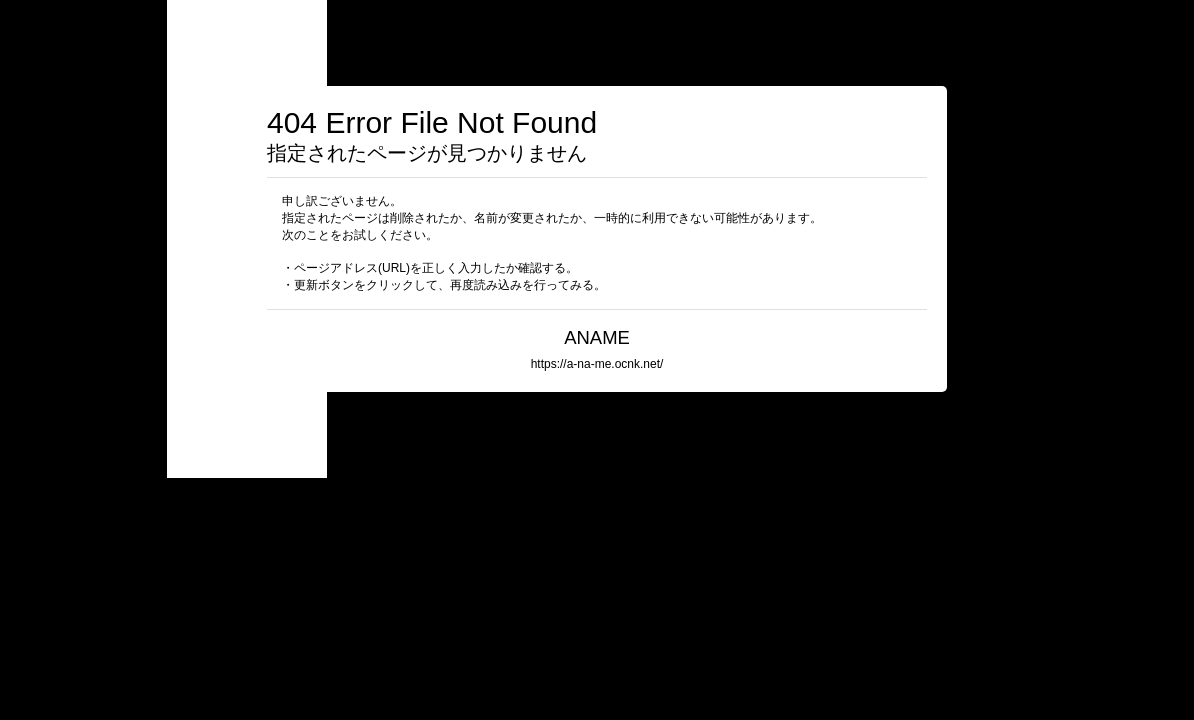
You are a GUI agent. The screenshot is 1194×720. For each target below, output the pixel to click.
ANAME (606, 337)
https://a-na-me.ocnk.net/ (597, 364)
